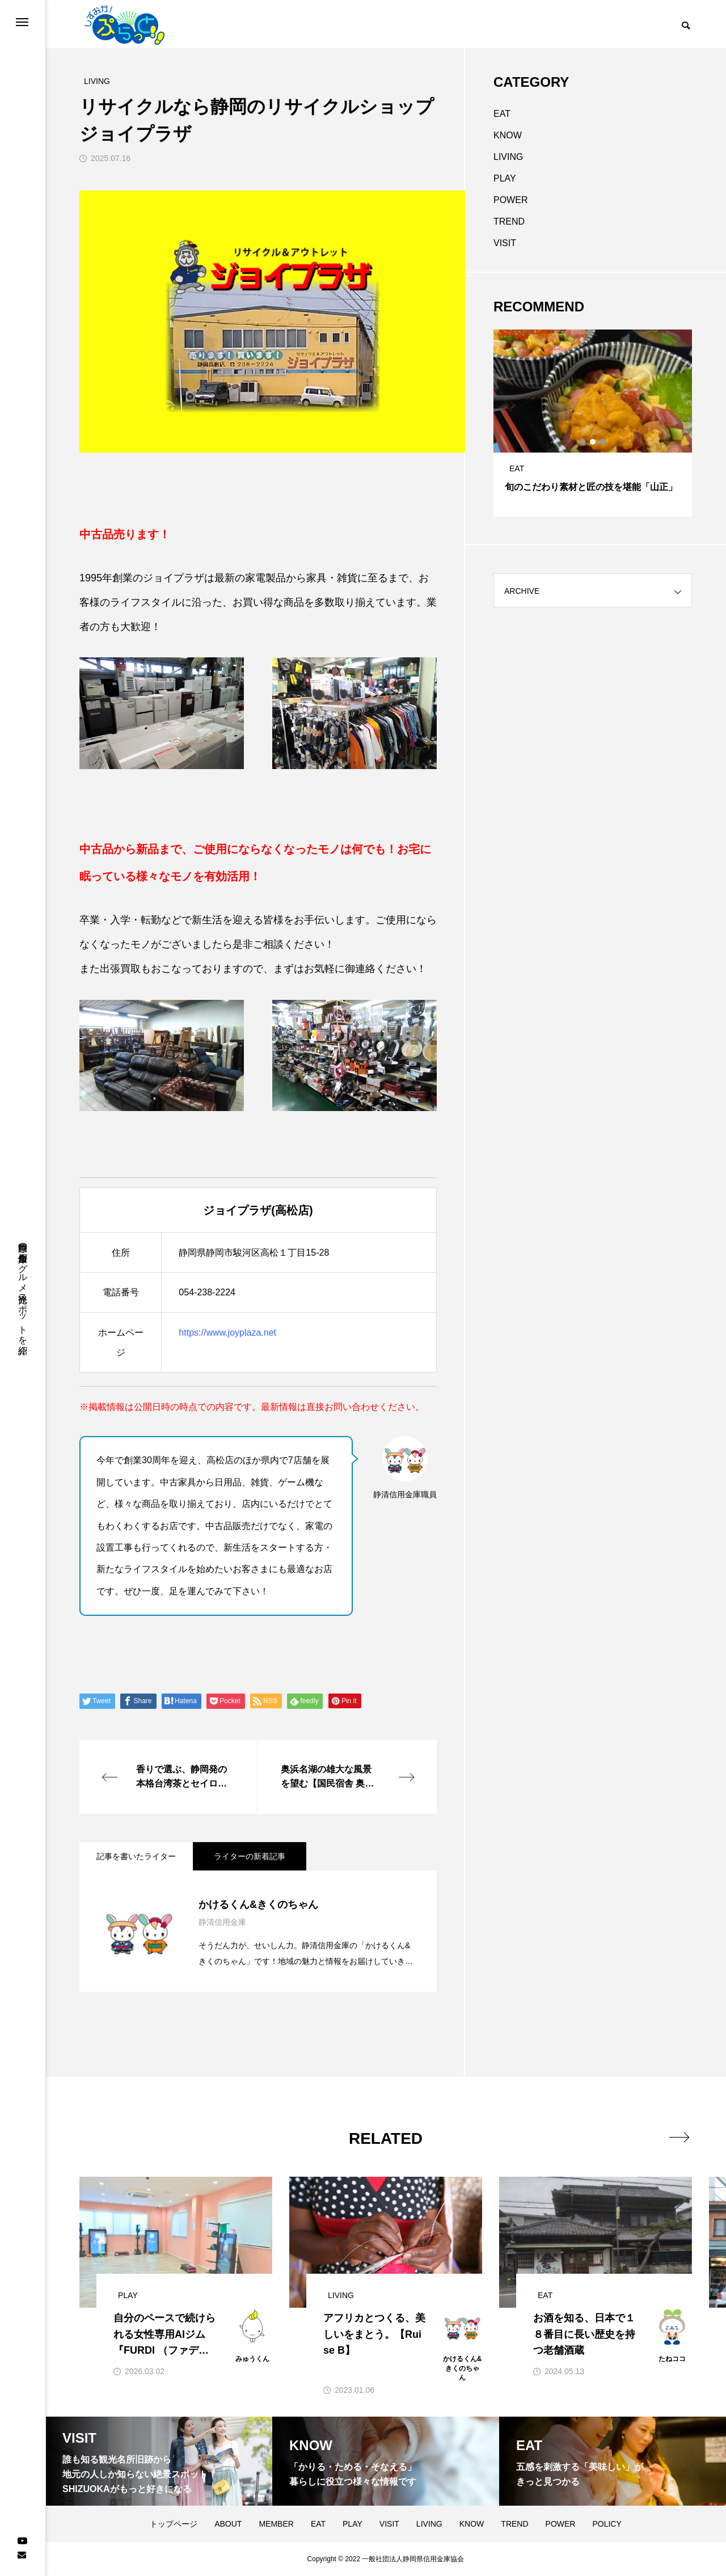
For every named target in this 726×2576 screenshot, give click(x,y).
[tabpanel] (592, 423)
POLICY (606, 2524)
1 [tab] (583, 442)
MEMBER (276, 2524)
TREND (509, 221)
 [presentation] (679, 2137)
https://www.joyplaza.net (227, 1332)
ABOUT (228, 2524)
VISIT (504, 243)
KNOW (507, 135)
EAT (501, 114)
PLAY (504, 178)
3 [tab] (603, 442)
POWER (510, 200)
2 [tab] (593, 442)
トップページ (173, 2524)
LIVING (508, 157)
